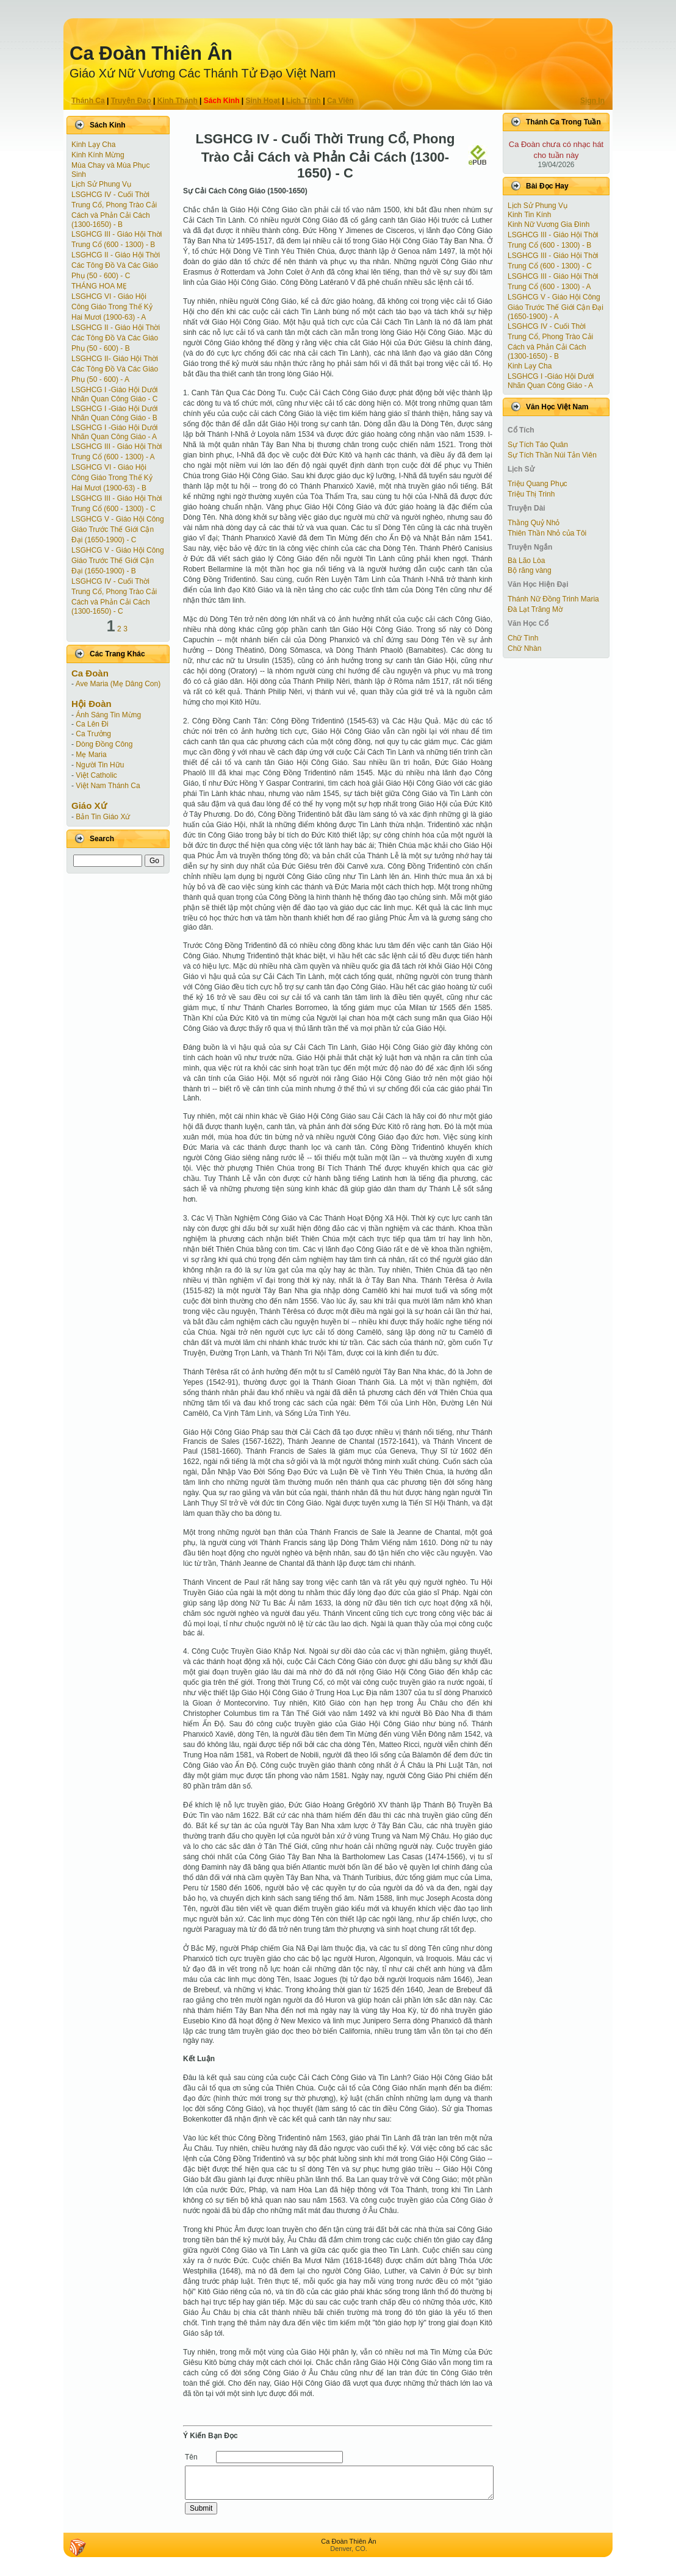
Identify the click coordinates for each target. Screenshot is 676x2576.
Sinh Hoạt (263, 100)
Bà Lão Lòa (526, 560)
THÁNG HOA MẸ (99, 286)
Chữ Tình (523, 638)
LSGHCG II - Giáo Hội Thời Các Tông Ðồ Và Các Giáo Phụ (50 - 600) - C (115, 265)
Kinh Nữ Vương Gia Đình (548, 224)
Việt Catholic (96, 775)
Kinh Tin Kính (529, 214)
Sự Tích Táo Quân (538, 444)
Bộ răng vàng (530, 570)
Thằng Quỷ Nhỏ (533, 522)
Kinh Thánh (177, 100)
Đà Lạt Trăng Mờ (535, 609)
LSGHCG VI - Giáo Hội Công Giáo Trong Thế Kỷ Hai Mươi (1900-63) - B (112, 477)
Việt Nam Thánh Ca (108, 785)
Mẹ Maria (91, 754)
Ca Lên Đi (92, 724)
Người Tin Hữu (100, 765)
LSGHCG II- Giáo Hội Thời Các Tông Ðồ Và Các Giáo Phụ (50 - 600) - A (114, 369)
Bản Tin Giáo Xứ (103, 817)
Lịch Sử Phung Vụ (101, 184)
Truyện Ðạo (131, 100)
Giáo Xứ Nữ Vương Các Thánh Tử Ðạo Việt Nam (203, 73)
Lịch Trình (303, 100)
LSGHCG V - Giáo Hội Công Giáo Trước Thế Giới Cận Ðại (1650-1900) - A (555, 307)
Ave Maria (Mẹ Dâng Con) (118, 684)
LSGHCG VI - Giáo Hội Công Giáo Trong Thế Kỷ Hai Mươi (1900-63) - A (112, 306)
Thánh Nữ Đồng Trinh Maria (553, 599)
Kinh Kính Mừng (97, 155)
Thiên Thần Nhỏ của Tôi (547, 533)
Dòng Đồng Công (104, 744)
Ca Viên (340, 100)
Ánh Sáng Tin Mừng (108, 715)
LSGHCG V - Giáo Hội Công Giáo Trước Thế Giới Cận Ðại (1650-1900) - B (117, 560)
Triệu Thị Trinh (531, 494)
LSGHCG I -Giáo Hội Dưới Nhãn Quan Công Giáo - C (114, 394)
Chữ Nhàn (524, 648)
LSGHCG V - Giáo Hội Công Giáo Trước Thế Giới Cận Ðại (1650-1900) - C (117, 529)
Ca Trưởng (93, 734)
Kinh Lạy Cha (93, 144)
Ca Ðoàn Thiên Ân (151, 53)
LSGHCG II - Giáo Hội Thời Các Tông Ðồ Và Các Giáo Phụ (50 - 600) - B (115, 338)
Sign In (592, 100)
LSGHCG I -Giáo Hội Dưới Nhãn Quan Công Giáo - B (114, 413)
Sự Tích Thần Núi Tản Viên (552, 455)
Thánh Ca (88, 100)
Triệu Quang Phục (537, 483)
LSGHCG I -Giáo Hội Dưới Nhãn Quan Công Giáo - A (114, 432)
